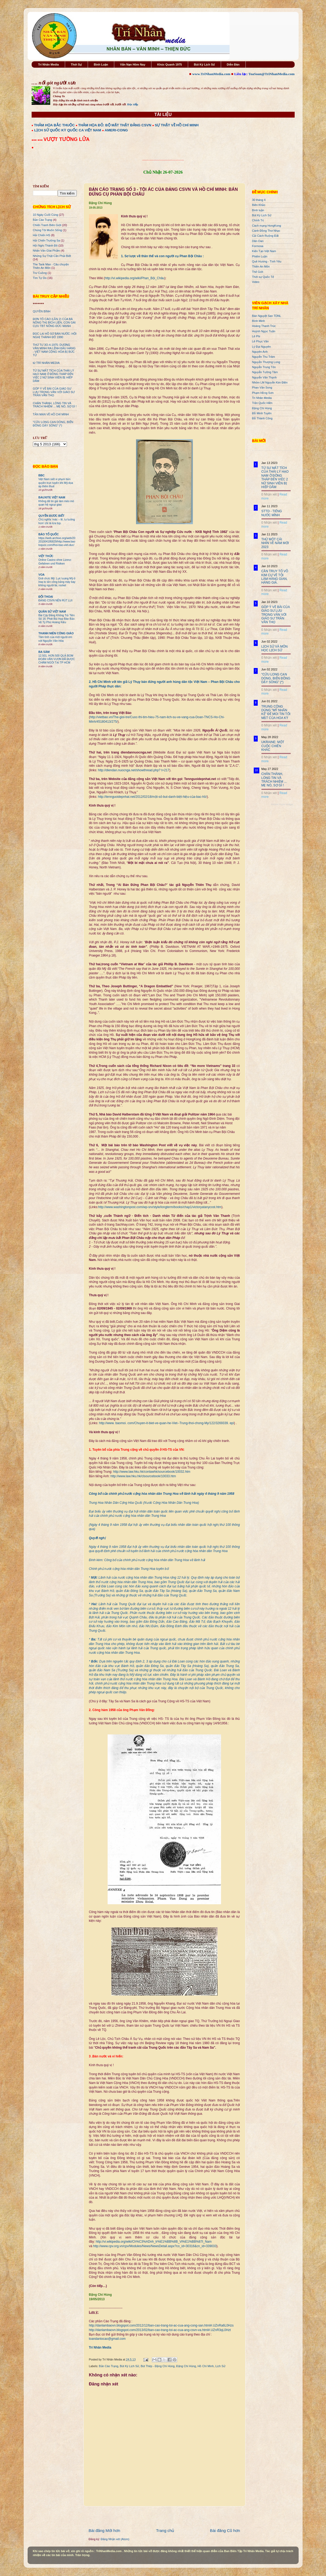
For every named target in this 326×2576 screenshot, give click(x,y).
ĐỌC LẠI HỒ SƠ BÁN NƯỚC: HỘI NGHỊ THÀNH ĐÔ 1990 (55, 335)
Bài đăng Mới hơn (104, 2530)
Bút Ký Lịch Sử (204, 64)
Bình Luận (101, 64)
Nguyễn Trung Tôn (264, 367)
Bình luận (258, 210)
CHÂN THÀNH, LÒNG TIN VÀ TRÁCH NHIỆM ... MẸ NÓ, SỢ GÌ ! (55, 405)
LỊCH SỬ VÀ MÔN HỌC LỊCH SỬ (274, 648)
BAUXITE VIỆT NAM (52, 497)
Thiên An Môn (261, 266)
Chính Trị (258, 220)
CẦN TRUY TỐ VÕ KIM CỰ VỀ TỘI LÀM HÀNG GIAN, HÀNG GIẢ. (274, 576)
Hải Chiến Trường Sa (46, 240)
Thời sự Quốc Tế (263, 276)
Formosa (258, 246)
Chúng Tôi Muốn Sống (47, 230)
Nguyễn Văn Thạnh (264, 377)
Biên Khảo (258, 204)
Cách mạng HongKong (266, 225)
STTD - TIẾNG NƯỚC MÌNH (271, 513)
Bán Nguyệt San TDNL (266, 315)
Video (255, 281)
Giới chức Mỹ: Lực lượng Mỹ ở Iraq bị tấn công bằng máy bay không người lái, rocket (57, 582)
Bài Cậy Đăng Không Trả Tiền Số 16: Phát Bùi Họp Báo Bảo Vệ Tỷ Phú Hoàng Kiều (57, 619)
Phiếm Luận (260, 256)
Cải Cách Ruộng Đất (265, 235)
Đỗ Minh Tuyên (262, 413)
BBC (42, 475)
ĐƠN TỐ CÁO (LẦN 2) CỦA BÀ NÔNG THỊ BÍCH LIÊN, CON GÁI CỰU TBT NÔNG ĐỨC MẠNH (54, 322)
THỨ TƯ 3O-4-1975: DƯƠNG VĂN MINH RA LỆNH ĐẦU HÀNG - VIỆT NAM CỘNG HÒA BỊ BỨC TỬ (54, 350)
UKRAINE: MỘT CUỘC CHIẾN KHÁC (272, 746)
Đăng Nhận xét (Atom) (115, 2539)
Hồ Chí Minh (205, 2366)
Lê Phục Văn (260, 341)
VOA (42, 574)
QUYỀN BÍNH (41, 311)
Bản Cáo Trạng (108, 2366)
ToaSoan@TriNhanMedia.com (271, 74)
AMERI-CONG (116, 130)
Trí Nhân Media (48, 64)
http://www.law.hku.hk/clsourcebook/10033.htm (143, 1476)
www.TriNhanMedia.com (211, 74)
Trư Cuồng (40, 272)
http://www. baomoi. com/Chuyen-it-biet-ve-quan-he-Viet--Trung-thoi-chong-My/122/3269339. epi (166, 1423)
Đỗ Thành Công (262, 418)
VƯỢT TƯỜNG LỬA (67, 139)
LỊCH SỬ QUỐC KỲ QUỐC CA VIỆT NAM (67, 130)
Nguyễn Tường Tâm (265, 372)
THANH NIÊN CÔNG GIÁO (56, 633)
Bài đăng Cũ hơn (225, 2530)
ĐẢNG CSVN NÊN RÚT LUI (56, 600)
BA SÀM (44, 651)
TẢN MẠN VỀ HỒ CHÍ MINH (51, 414)
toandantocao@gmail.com (107, 2339)
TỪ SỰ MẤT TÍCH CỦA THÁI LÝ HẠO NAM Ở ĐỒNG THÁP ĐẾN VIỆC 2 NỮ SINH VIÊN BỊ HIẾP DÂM (53, 375)
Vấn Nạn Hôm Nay (132, 64)
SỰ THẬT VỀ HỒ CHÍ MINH (177, 125)
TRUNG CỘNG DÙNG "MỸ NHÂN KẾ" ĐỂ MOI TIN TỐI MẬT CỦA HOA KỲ (276, 712)
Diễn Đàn (233, 64)
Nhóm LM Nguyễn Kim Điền (270, 382)
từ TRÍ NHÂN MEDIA (46, 362)
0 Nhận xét (269, 494)
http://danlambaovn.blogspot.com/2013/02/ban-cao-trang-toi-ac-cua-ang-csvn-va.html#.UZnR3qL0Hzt (160, 2330)
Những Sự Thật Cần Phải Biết (52, 255)
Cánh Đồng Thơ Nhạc (266, 230)
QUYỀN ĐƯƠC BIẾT (52, 515)
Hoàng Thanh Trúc (264, 326)
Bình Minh (258, 320)
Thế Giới (257, 271)
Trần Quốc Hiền (262, 402)
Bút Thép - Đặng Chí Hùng (158, 2366)
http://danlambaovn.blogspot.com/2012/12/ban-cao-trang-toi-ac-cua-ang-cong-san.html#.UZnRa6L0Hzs (161, 2325)
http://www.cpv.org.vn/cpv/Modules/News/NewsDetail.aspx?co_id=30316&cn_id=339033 (155, 2246)
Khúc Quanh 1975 (169, 64)
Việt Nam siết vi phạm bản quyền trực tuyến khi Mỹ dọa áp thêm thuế (56, 483)
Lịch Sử (220, 2366)
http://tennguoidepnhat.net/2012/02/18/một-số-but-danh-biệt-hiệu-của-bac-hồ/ (152, 797)
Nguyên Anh (260, 351)
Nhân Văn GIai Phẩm (46, 250)
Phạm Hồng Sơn (263, 392)
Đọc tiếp (132, 104)
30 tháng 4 (259, 199)
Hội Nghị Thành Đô (45, 245)
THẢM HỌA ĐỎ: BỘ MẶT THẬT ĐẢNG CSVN (114, 125)
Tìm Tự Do (40, 277)
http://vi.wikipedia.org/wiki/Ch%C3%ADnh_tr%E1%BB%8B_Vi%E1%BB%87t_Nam (153, 2241)
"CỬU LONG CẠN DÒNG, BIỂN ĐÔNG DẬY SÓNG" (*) (53, 423)
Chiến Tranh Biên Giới (47, 225)
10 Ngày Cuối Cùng (45, 214)
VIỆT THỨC (46, 556)
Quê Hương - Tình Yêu (266, 261)
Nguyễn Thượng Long (266, 362)
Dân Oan (258, 241)
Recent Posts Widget (282, 804)
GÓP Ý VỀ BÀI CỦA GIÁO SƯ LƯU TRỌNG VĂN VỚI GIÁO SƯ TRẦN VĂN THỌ (54, 392)
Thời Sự (76, 64)
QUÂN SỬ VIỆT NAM (52, 611)
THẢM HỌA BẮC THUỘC (54, 125)
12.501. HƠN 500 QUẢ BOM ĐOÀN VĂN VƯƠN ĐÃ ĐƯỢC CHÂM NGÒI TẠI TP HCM (57, 659)
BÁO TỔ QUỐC (49, 534)
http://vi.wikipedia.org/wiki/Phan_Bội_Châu (134, 278)
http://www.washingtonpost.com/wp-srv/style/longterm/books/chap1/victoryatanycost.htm (159, 1207)
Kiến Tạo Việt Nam (264, 251)
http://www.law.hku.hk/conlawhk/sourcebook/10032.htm (151, 1472)
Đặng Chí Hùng (186, 2366)
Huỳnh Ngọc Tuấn (263, 331)
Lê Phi (256, 336)
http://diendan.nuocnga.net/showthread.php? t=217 (133, 770)
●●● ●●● (38, 139)
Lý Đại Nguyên (261, 346)
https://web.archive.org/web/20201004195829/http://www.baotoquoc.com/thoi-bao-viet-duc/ (57, 542)
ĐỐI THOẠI (46, 596)
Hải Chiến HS (41, 235)
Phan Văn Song (262, 387)
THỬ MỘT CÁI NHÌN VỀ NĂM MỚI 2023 (275, 543)
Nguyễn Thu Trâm (263, 356)
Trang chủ (165, 2530)
